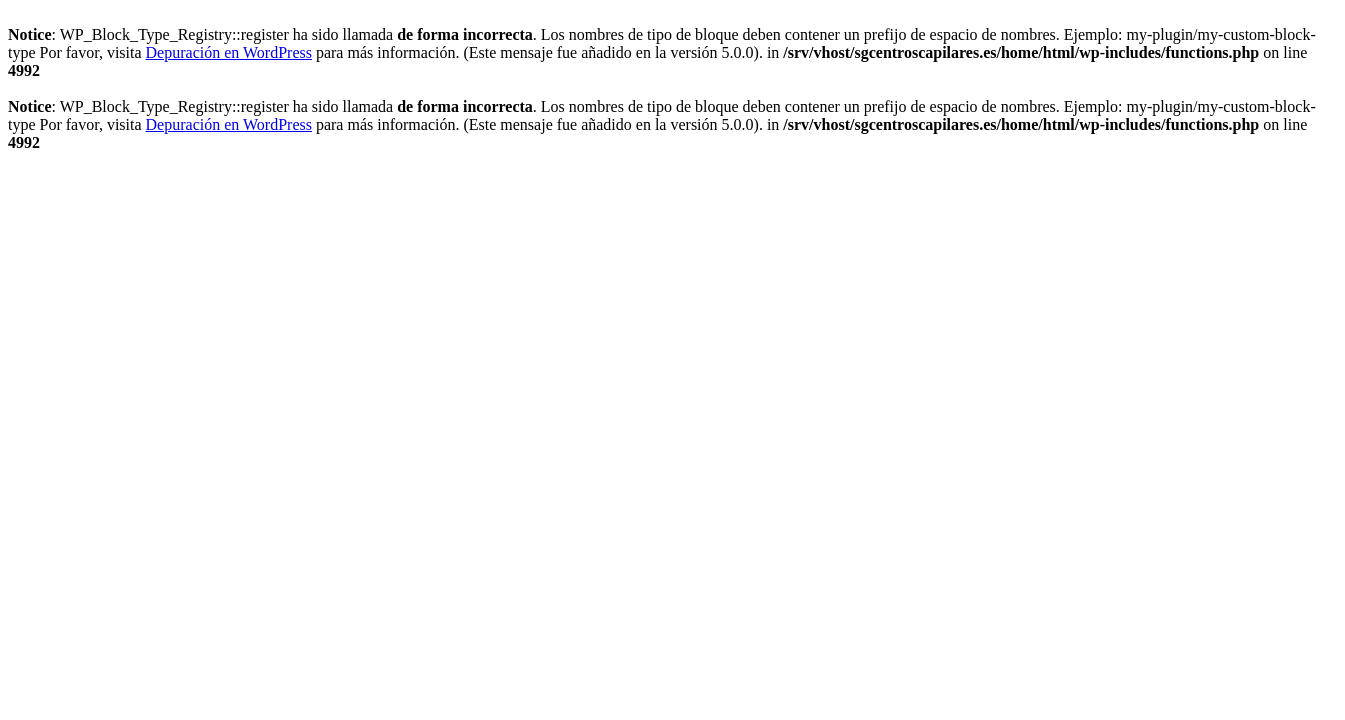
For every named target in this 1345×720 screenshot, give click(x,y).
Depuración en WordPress (229, 52)
